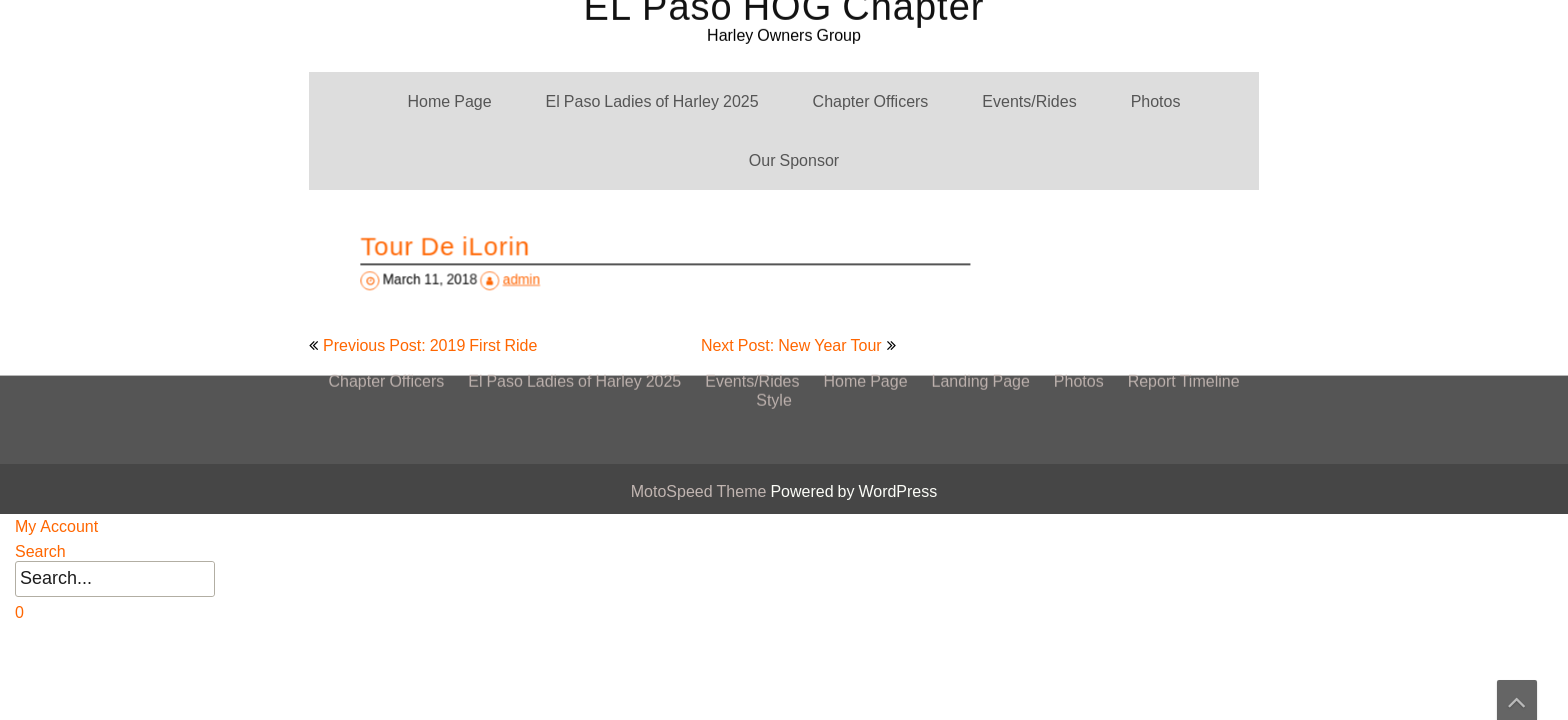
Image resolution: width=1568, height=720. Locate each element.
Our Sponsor (794, 160)
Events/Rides (1029, 101)
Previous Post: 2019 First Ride (430, 345)
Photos (1156, 101)
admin (536, 276)
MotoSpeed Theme (701, 491)
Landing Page (981, 190)
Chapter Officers (871, 101)
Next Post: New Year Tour (791, 345)
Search (40, 551)
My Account (56, 526)
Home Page (450, 101)
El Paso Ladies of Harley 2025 (652, 101)
